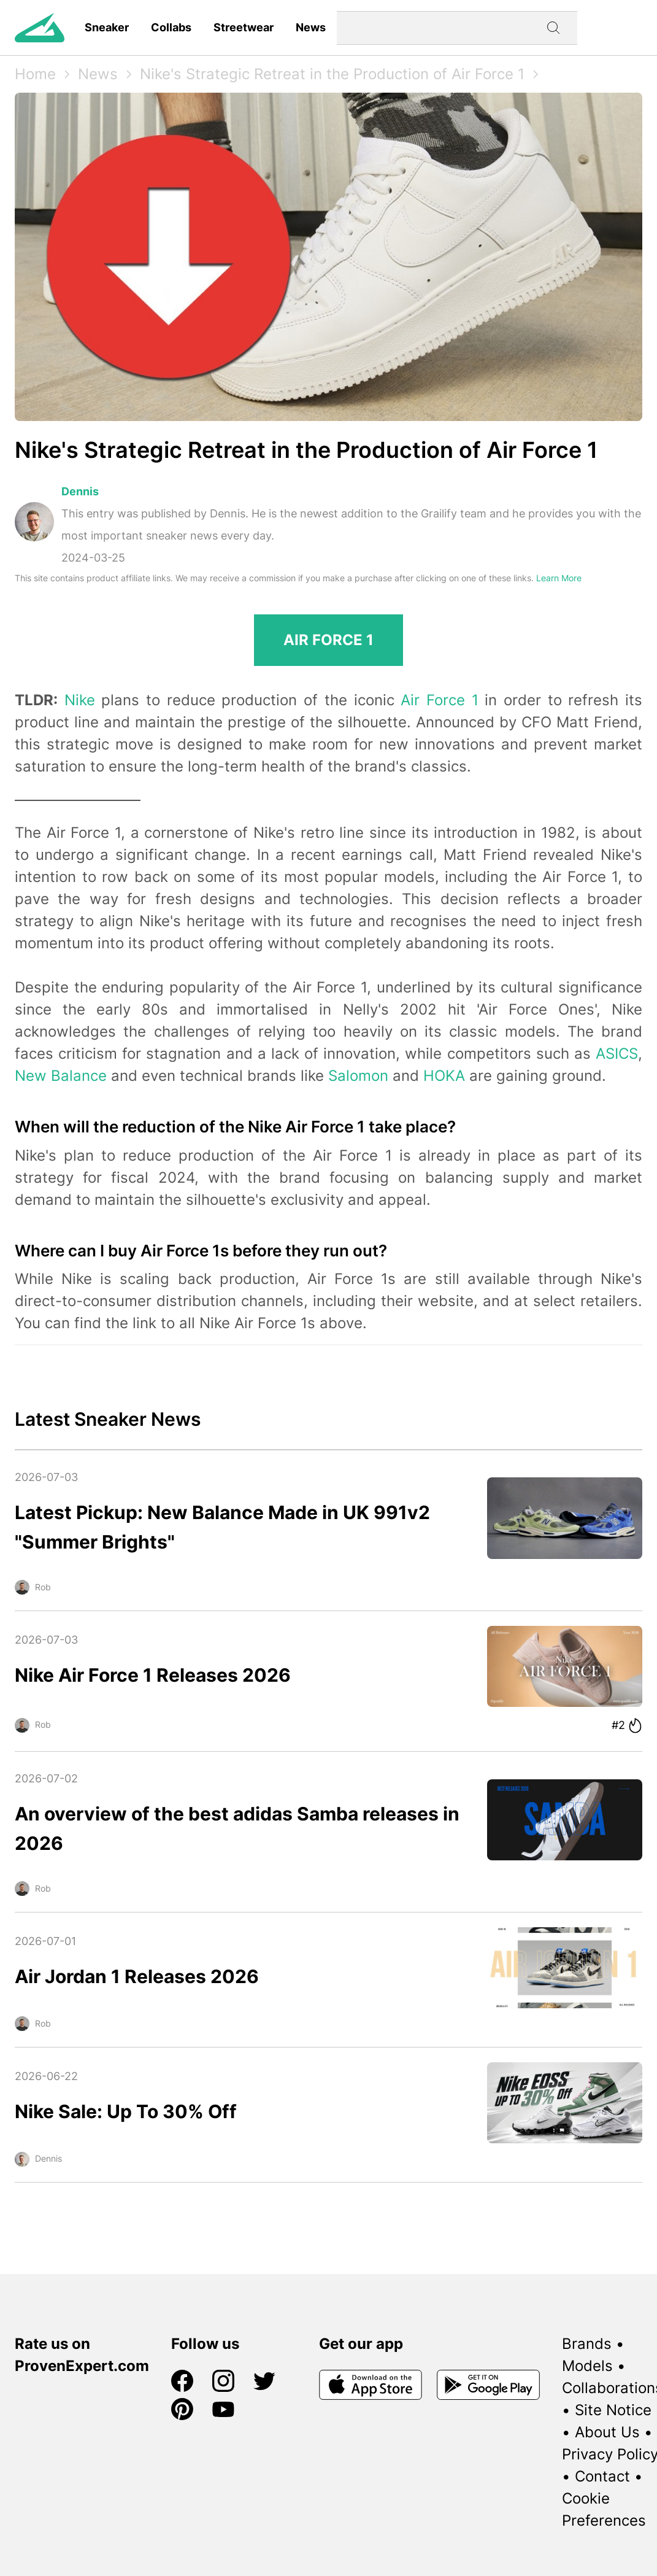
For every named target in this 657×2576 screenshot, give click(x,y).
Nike (79, 700)
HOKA (444, 1076)
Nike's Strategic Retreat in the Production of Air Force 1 (332, 74)
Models (587, 2366)
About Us (607, 2432)
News (311, 27)
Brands (587, 2344)
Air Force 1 (439, 700)
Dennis (80, 491)
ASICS (617, 1053)
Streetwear (243, 27)
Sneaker (107, 27)
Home (35, 74)
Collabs (171, 27)
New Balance (61, 1076)
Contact (602, 2476)
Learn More (559, 578)
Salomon (358, 1076)
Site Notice (613, 2410)
